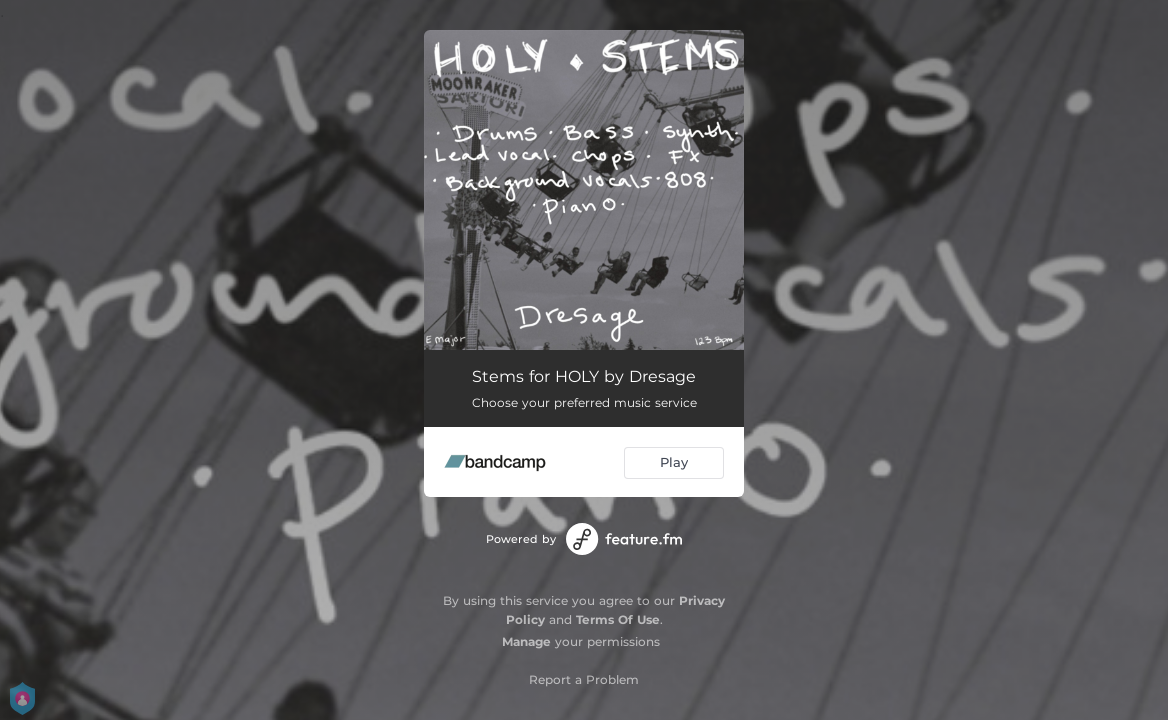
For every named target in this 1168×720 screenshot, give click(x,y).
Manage (526, 641)
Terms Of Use (618, 619)
